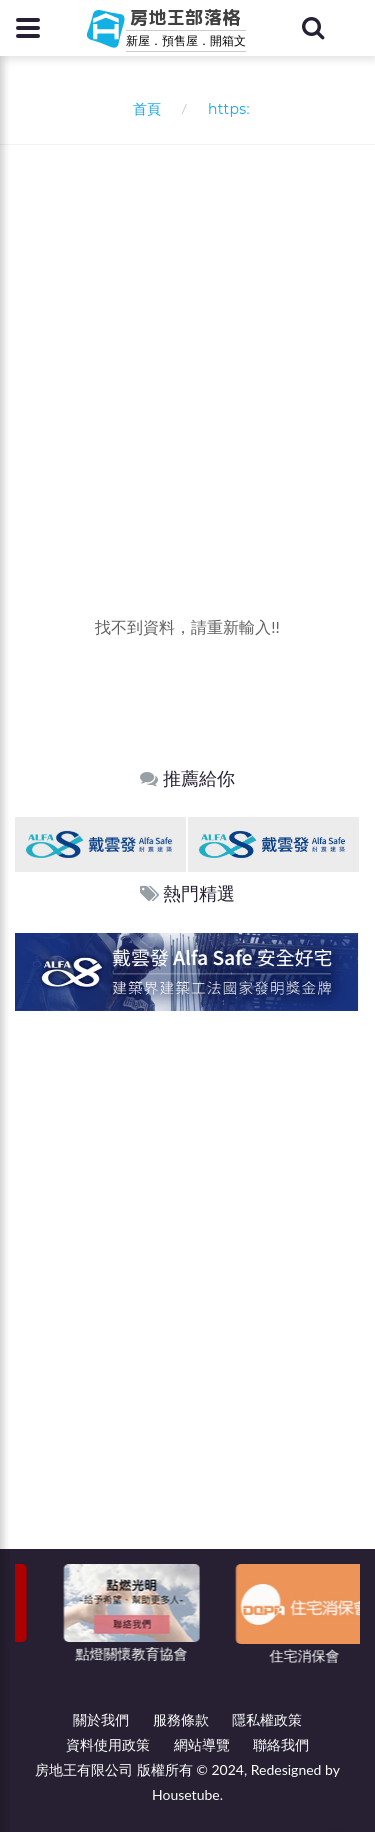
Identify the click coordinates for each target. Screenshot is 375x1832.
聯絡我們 (281, 1744)
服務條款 (181, 1719)
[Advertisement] (187, 342)
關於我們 (101, 1719)
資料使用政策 (108, 1744)
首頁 (142, 108)
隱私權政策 (267, 1719)
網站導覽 (202, 1744)
